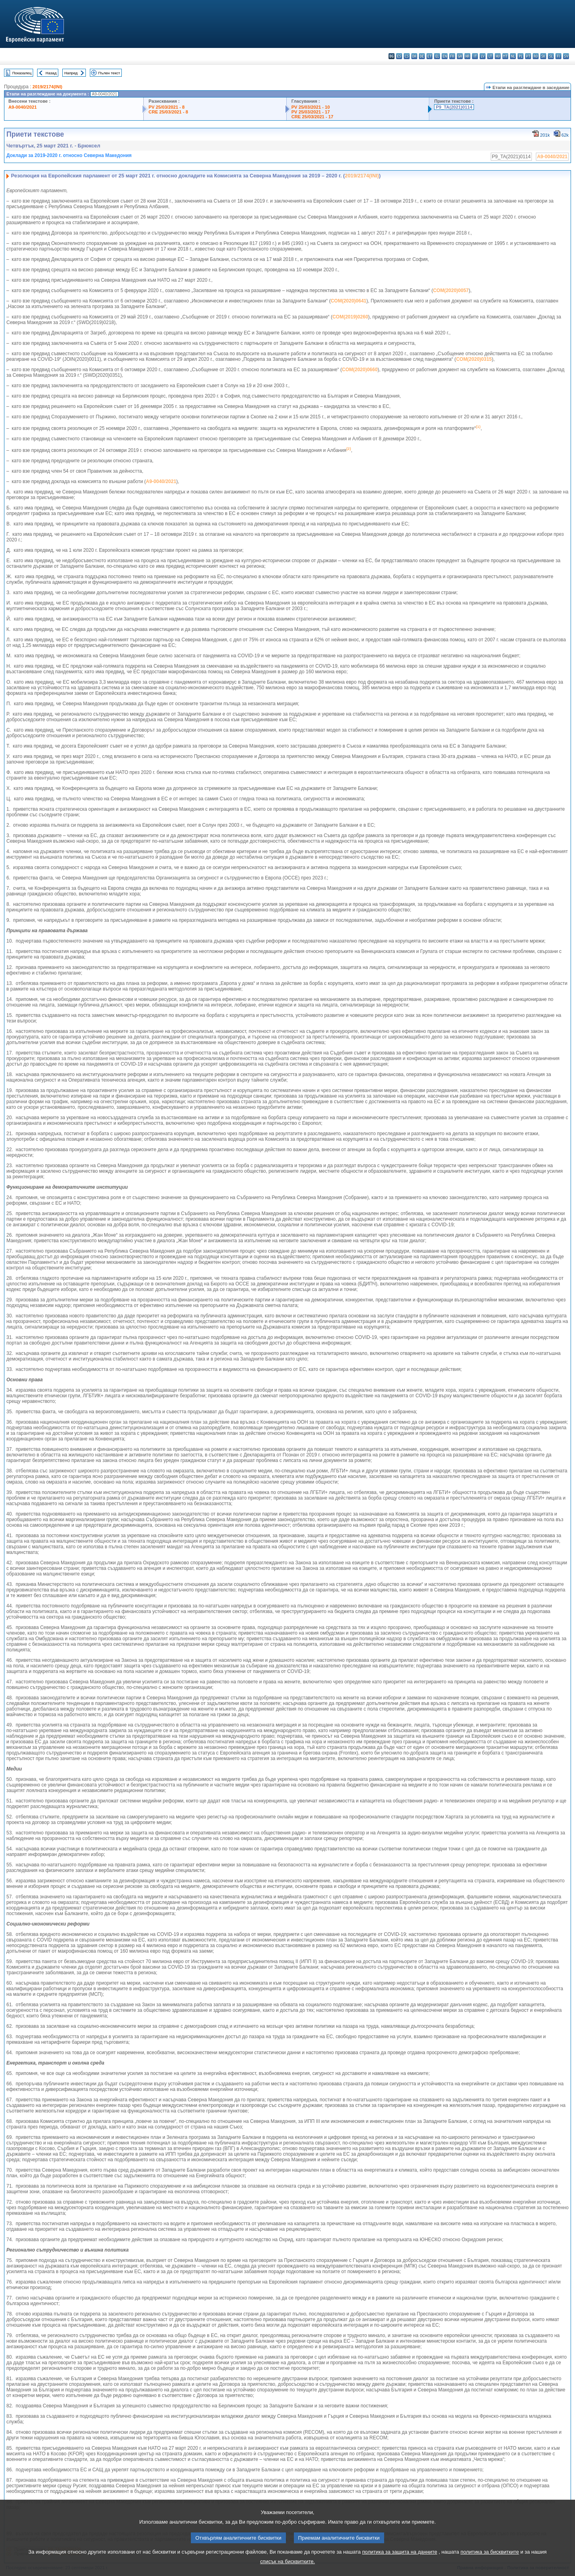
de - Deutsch (422, 56)
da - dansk (414, 56)
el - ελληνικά (437, 56)
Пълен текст (109, 73)
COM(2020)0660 (359, 369)
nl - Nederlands (513, 56)
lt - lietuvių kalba (490, 56)
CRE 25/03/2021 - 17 (312, 116)
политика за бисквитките (489, 2570)
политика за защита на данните (399, 2570)
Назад (51, 73)
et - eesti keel (429, 56)
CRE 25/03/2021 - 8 (168, 111)
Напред (71, 73)
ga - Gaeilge (460, 56)
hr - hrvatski (467, 56)
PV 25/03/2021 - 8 (166, 107)
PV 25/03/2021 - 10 (310, 107)
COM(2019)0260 (350, 317)
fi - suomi (558, 56)
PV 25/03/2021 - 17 (310, 111)
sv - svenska (566, 56)
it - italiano (475, 56)
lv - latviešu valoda (483, 56)
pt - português (528, 56)
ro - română (536, 56)
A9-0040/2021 (22, 107)
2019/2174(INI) (47, 86)
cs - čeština (407, 56)
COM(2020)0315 (474, 359)
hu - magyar (498, 56)
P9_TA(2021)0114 (454, 107)
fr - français (452, 56)
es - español (399, 56)
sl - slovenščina (551, 56)
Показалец (22, 73)
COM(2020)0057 (450, 290)
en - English (445, 56)
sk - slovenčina (543, 56)
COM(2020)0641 (348, 301)
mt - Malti (505, 56)
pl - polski (520, 56)
